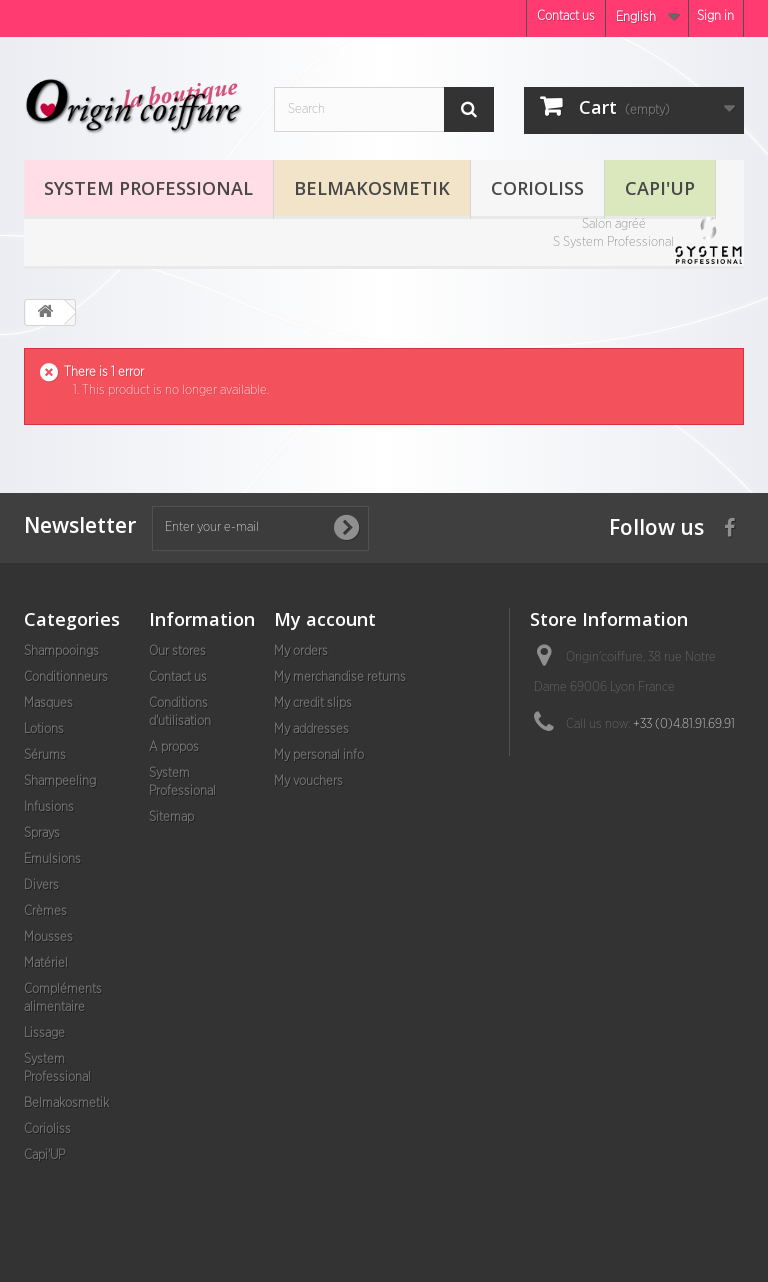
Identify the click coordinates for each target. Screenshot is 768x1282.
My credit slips (313, 703)
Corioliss (537, 188)
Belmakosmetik (372, 188)
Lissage (44, 1033)
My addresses (311, 729)
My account (325, 619)
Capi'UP (660, 188)
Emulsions (52, 859)
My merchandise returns (340, 677)
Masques (48, 703)
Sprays (42, 833)
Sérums (45, 755)
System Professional (148, 188)
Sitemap (171, 817)
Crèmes (45, 911)
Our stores (177, 651)
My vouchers (308, 781)
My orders (301, 651)
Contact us (566, 16)
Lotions (44, 729)
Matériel (46, 963)
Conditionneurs (66, 677)
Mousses (48, 937)
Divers (41, 885)
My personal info (319, 755)
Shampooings (61, 651)
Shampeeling (60, 781)
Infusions (49, 807)
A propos (174, 747)
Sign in (715, 16)
